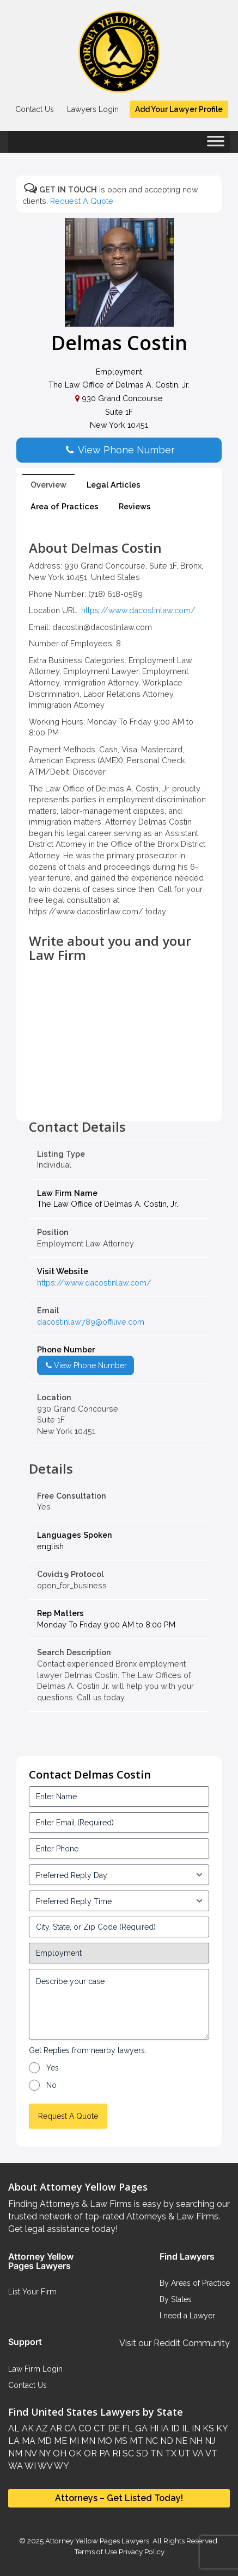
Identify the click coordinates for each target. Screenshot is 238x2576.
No (51, 2085)
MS (119, 2441)
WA (15, 2466)
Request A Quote (81, 200)
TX (169, 2453)
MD (43, 2441)
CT (98, 2428)
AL (14, 2428)
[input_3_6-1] (119, 1901)
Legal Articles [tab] (114, 484)
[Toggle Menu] (215, 144)
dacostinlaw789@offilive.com (90, 1321)
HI (153, 2428)
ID (174, 2428)
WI (29, 2466)
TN (155, 2453)
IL (185, 2428)
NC (150, 2441)
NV (29, 2453)
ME (59, 2441)
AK (27, 2428)
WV (44, 2466)
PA (103, 2453)
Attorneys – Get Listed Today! (119, 2498)
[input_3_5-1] (119, 1874)
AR (55, 2428)
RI (115, 2453)
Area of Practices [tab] (64, 506)
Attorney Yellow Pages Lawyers (97, 2540)
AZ (41, 2428)
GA (140, 2428)
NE (180, 2441)
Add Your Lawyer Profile (179, 109)
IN (195, 2428)
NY (43, 2453)
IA (163, 2428)
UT (183, 2453)
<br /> (119, 1095)
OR (89, 2453)
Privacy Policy (140, 2551)
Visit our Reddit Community (174, 2343)
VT (210, 2453)
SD (141, 2453)
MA (27, 2441)
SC (127, 2453)
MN (87, 2441)
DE (113, 2428)
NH (195, 2441)
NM (15, 2453)
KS (207, 2428)
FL (126, 2428)
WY (60, 2466)
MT (135, 2441)
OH (58, 2453)
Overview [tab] (48, 484)
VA (197, 2453)
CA (69, 2428)
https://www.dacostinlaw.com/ (138, 610)
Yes (52, 2067)
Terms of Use (95, 2551)
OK (74, 2453)
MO (103, 2441)
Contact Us (34, 109)
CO (83, 2428)
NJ (209, 2441)
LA (14, 2441)
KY (221, 2428)
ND (165, 2441)
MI (73, 2441)
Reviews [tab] (135, 506)
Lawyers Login (93, 109)
